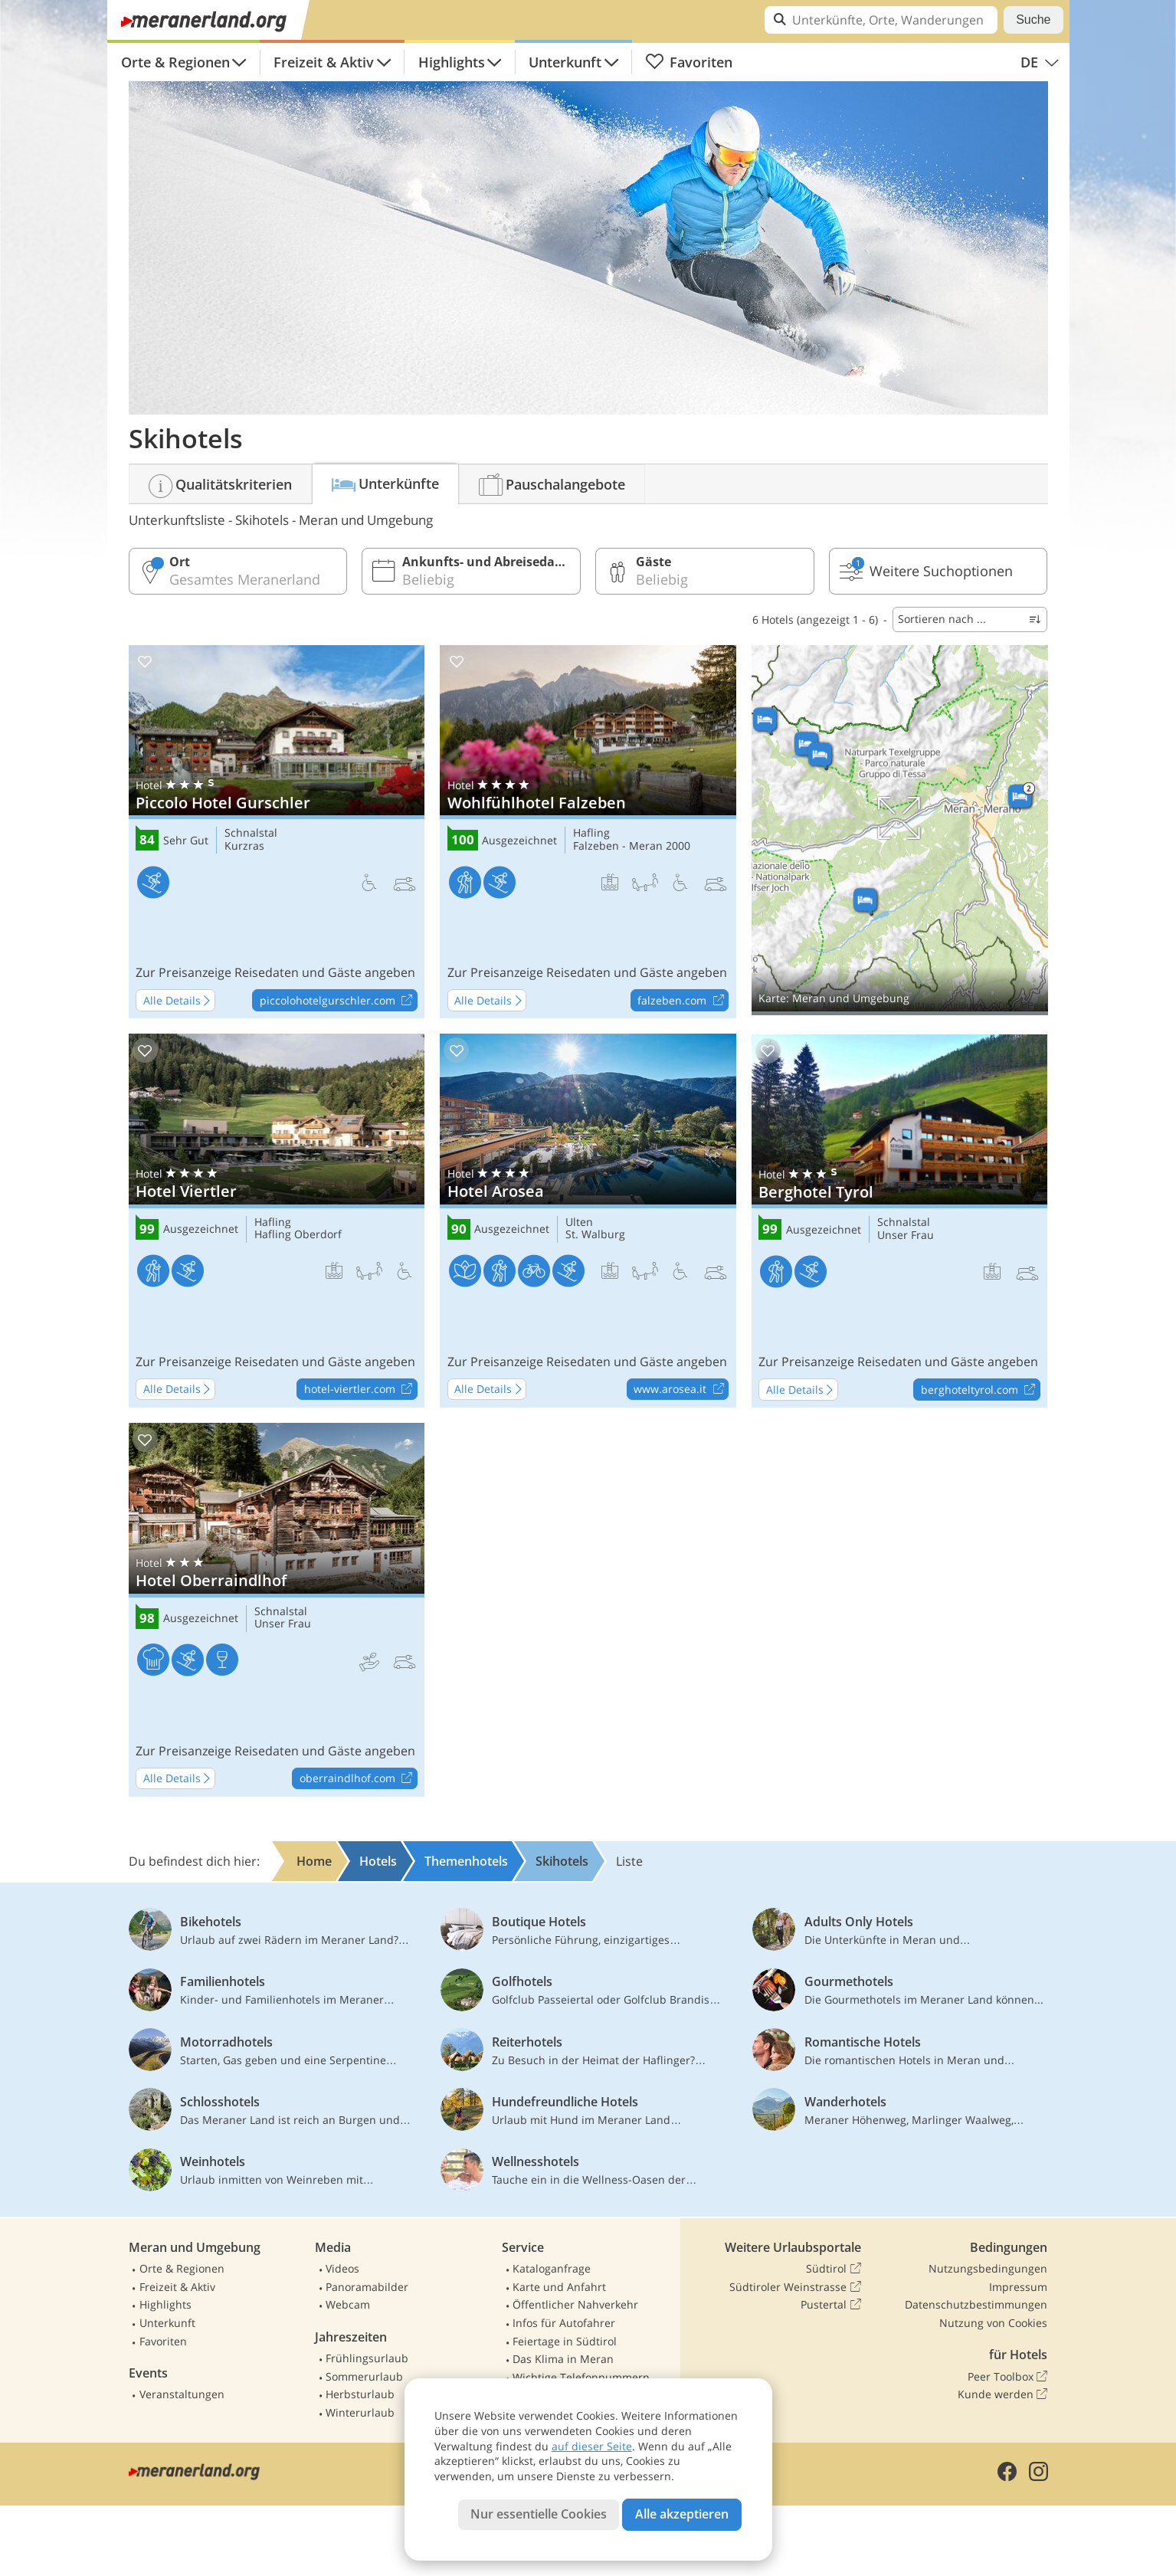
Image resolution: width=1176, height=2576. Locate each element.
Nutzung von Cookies (993, 2322)
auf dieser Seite (592, 2446)
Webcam (348, 2304)
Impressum (1018, 2286)
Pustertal (830, 2304)
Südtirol (833, 2268)
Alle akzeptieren (682, 2514)
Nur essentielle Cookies (538, 2514)
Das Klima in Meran (563, 2359)
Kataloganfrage (552, 2268)
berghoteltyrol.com (980, 1390)
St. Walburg (595, 1234)
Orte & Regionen (175, 62)
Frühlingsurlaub (367, 2358)
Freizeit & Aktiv (324, 62)
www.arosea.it (681, 1390)
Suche (1033, 19)
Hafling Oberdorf (298, 1234)
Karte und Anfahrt (559, 2286)
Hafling (591, 833)
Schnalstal (250, 833)
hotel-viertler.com (360, 1390)
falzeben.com (682, 1000)
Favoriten (689, 62)
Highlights (451, 62)
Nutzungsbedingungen (988, 2268)
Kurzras (244, 846)
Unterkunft (565, 62)
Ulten (579, 1222)
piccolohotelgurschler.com (338, 1000)
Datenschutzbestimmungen (976, 2304)
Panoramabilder (367, 2286)
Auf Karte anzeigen (900, 830)
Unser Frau (905, 1235)
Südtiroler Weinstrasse (794, 2287)
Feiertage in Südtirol (565, 2341)
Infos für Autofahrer (564, 2322)
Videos (342, 2268)
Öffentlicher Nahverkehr (575, 2304)
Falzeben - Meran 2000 (631, 846)
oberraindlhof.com (358, 1779)
